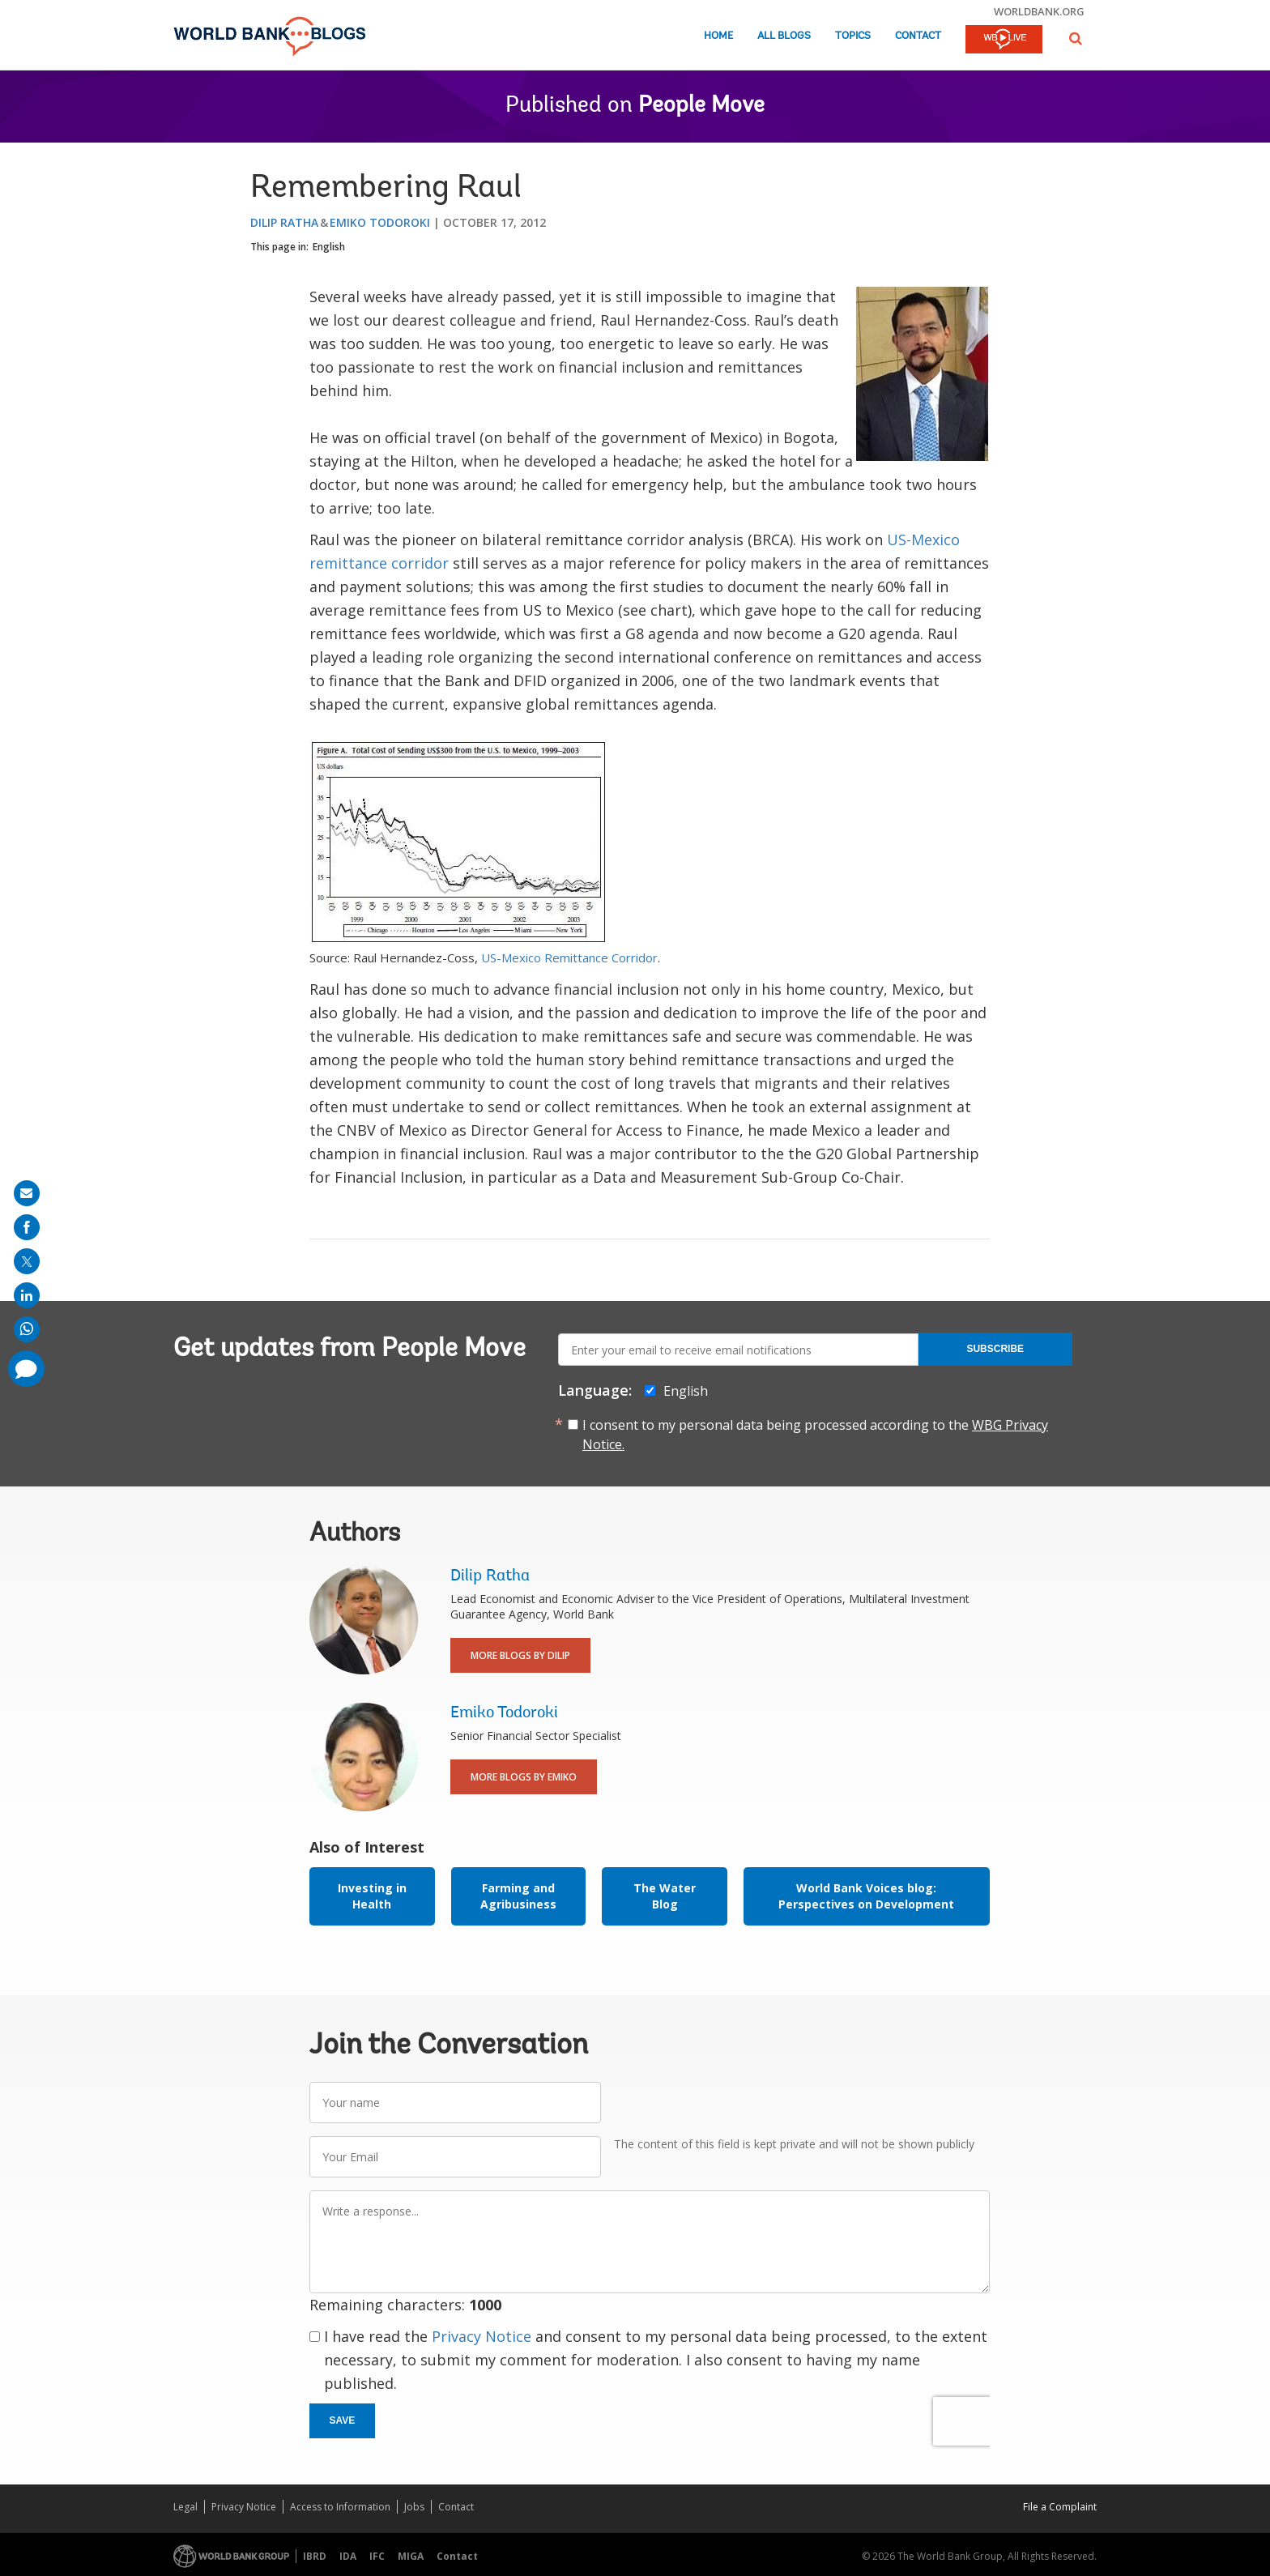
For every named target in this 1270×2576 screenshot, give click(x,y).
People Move (701, 106)
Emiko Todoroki (380, 222)
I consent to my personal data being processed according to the (815, 1434)
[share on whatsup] (27, 1329)
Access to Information (340, 2507)
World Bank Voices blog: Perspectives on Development (866, 1896)
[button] (1075, 38)
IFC (377, 2556)
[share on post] (27, 1261)
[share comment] (26, 1368)
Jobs (414, 2507)
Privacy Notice (481, 2336)
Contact (918, 36)
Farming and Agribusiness (518, 1896)
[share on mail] (27, 1193)
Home (718, 36)
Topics (853, 36)
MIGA (411, 2556)
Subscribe (995, 1348)
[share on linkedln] (27, 1295)
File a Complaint (1060, 2507)
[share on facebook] (27, 1227)
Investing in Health (372, 1896)
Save (343, 2420)
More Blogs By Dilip (520, 1655)
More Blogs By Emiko (524, 1777)
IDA (347, 2556)
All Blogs (784, 36)
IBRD (314, 2556)
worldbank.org (1039, 11)
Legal (185, 2507)
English (329, 247)
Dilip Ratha (284, 222)
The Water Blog (664, 1896)
